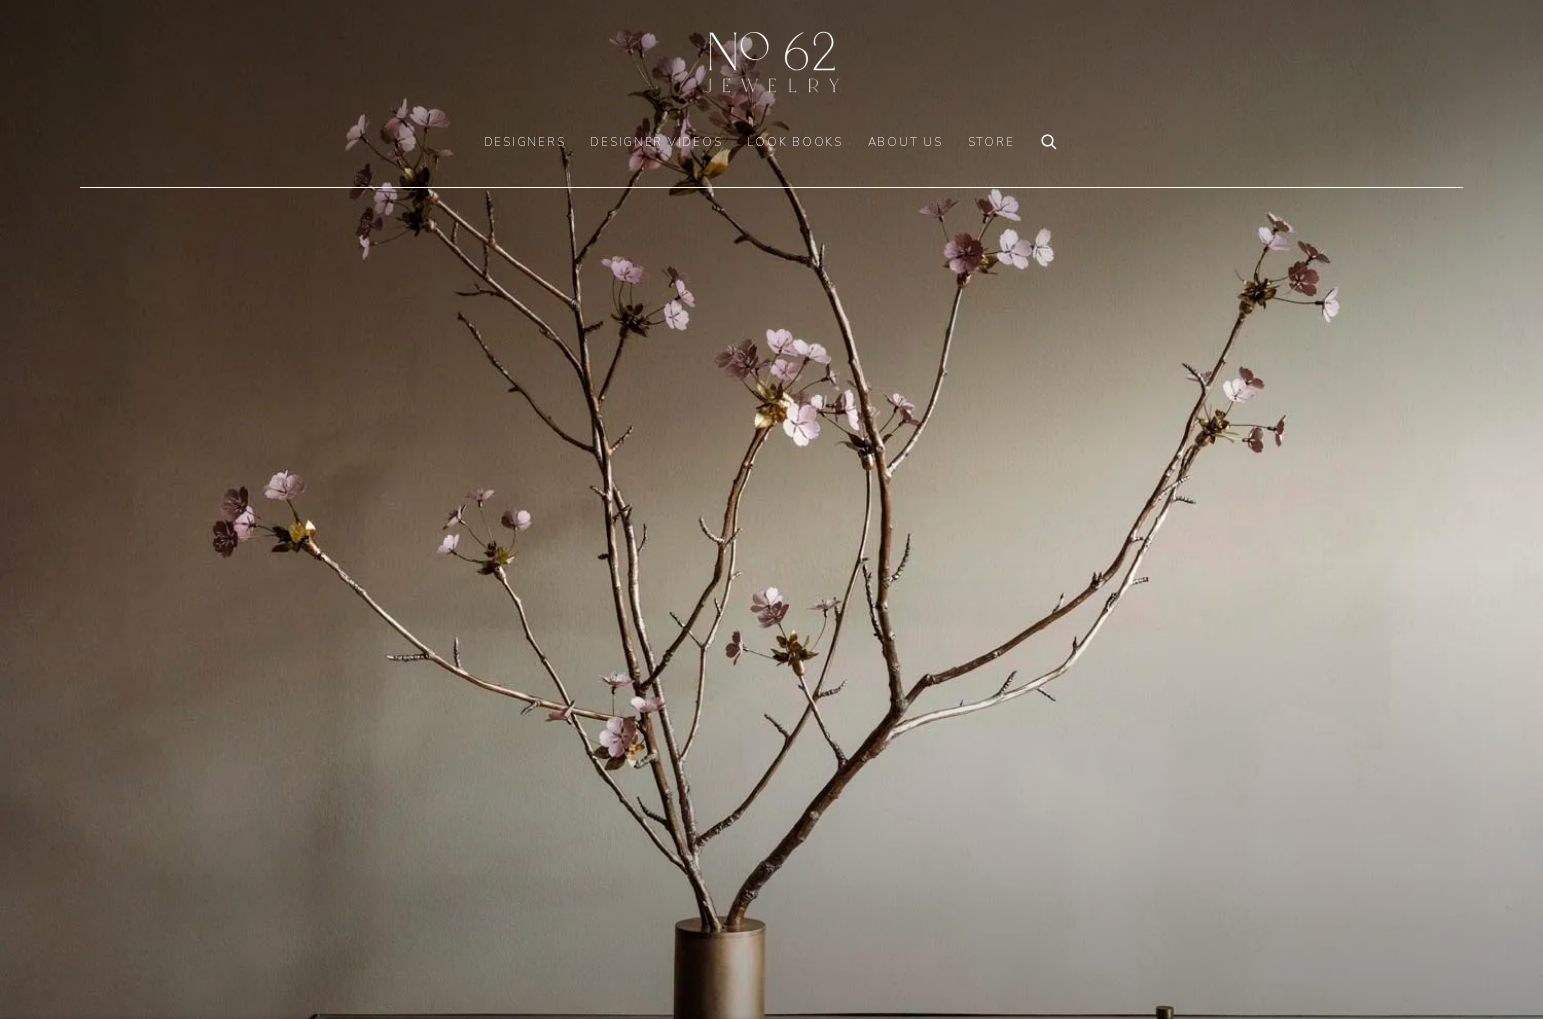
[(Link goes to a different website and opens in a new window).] (771, 509)
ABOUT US (905, 142)
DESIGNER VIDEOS (656, 142)
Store (991, 142)
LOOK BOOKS (794, 142)
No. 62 (772, 62)
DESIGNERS (525, 142)
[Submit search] (1050, 139)
